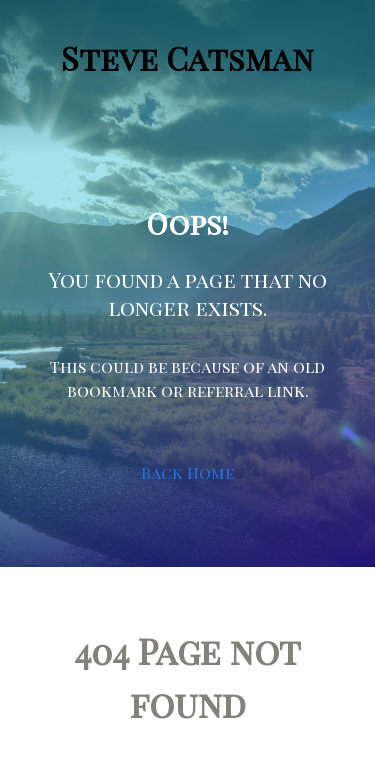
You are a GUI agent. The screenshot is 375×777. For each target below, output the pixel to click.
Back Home (187, 472)
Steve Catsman (187, 57)
